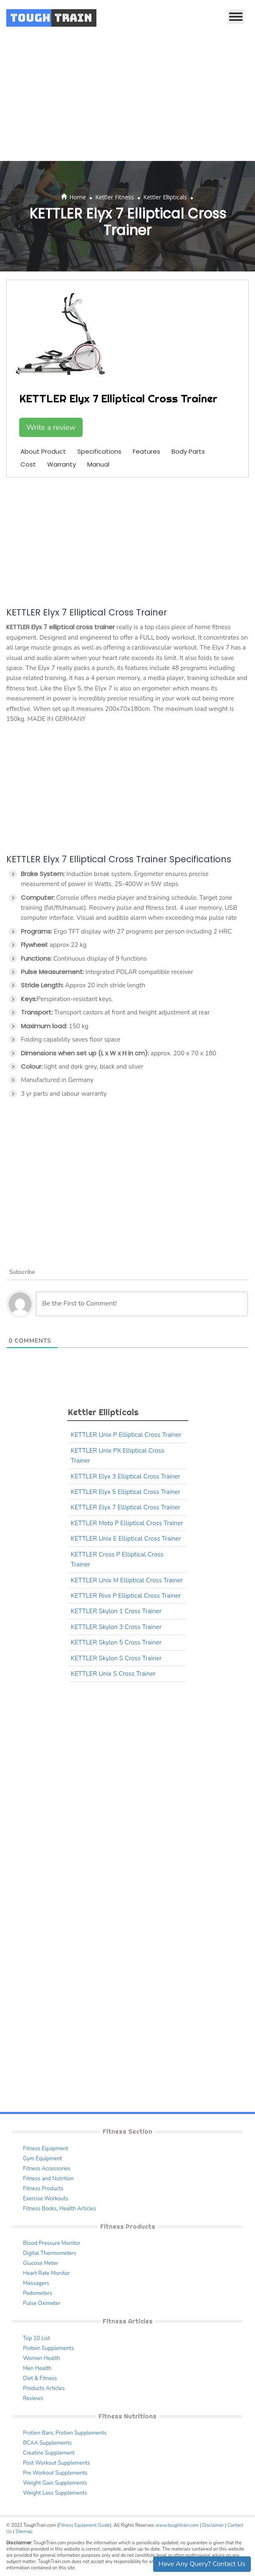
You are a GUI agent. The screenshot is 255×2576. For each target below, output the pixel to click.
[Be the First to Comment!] (141, 1303)
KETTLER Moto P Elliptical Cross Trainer (127, 1523)
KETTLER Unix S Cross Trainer (113, 1674)
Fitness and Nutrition (48, 2178)
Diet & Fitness (40, 2378)
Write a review (51, 427)
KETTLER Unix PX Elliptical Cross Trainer (117, 1455)
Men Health (37, 2368)
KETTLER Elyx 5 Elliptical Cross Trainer (125, 1492)
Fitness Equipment (45, 2148)
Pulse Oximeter (42, 2303)
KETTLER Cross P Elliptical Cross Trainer (117, 1559)
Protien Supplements (81, 2433)
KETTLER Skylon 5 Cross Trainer (116, 1642)
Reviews (33, 2398)
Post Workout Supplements (56, 2463)
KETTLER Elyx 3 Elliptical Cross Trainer (125, 1476)
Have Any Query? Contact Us (202, 2563)
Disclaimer (213, 2525)
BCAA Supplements (47, 2443)
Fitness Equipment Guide (84, 2525)
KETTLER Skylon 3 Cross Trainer (116, 1627)
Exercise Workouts (45, 2198)
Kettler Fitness (114, 197)
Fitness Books (40, 2208)
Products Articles (44, 2388)
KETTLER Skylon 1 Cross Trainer (116, 1611)
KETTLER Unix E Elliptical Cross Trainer (126, 1538)
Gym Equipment (42, 2158)
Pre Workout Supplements (55, 2473)
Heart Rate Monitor (46, 2273)
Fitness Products (43, 2188)
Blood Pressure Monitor (51, 2243)
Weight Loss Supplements (55, 2493)
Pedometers (37, 2293)
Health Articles (77, 2208)
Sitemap (24, 2531)
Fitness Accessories (47, 2168)
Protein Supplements (48, 2348)
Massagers (36, 2283)
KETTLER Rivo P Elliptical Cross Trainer (126, 1596)
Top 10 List (36, 2338)
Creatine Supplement (49, 2453)
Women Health (41, 2358)
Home (77, 197)
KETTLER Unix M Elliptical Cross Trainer (127, 1580)
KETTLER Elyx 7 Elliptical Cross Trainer (125, 1507)
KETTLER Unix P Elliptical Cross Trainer (126, 1435)
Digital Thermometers (49, 2253)
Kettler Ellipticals (165, 197)
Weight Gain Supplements (55, 2483)
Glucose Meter (40, 2263)
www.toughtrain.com (177, 2525)
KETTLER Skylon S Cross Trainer (116, 1658)
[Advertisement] (127, 98)
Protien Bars (38, 2433)
